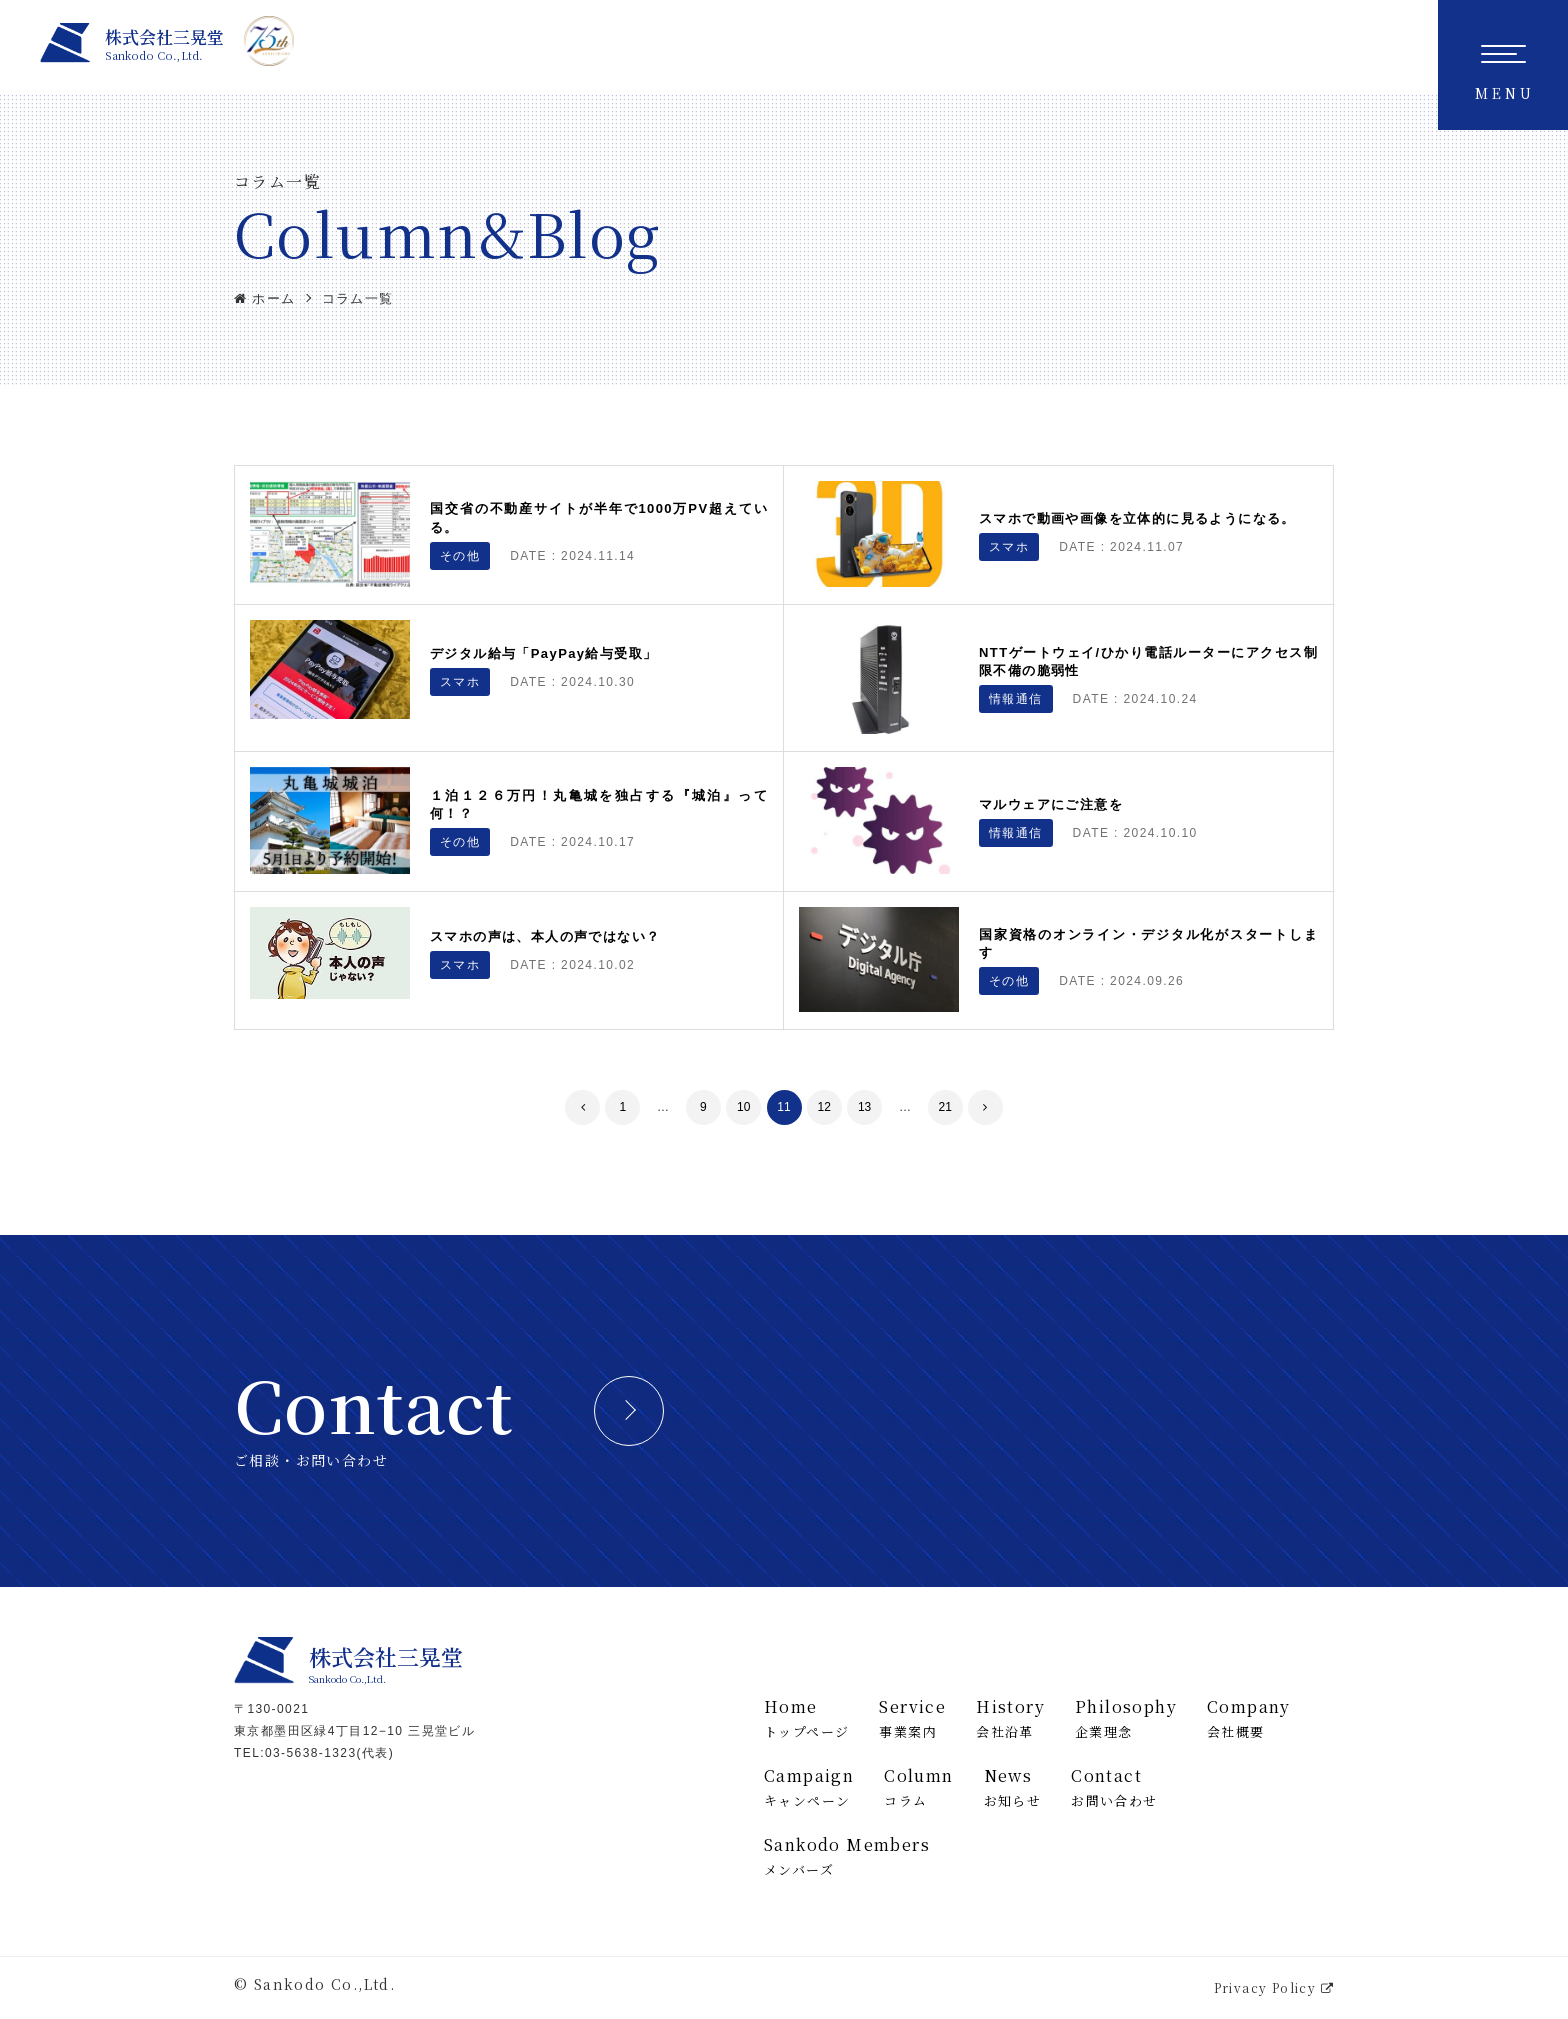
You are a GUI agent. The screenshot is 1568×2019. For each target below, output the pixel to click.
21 (945, 1107)
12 (824, 1107)
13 (864, 1107)
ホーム (265, 298)
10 (743, 1107)
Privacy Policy (1274, 1987)
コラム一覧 (358, 298)
